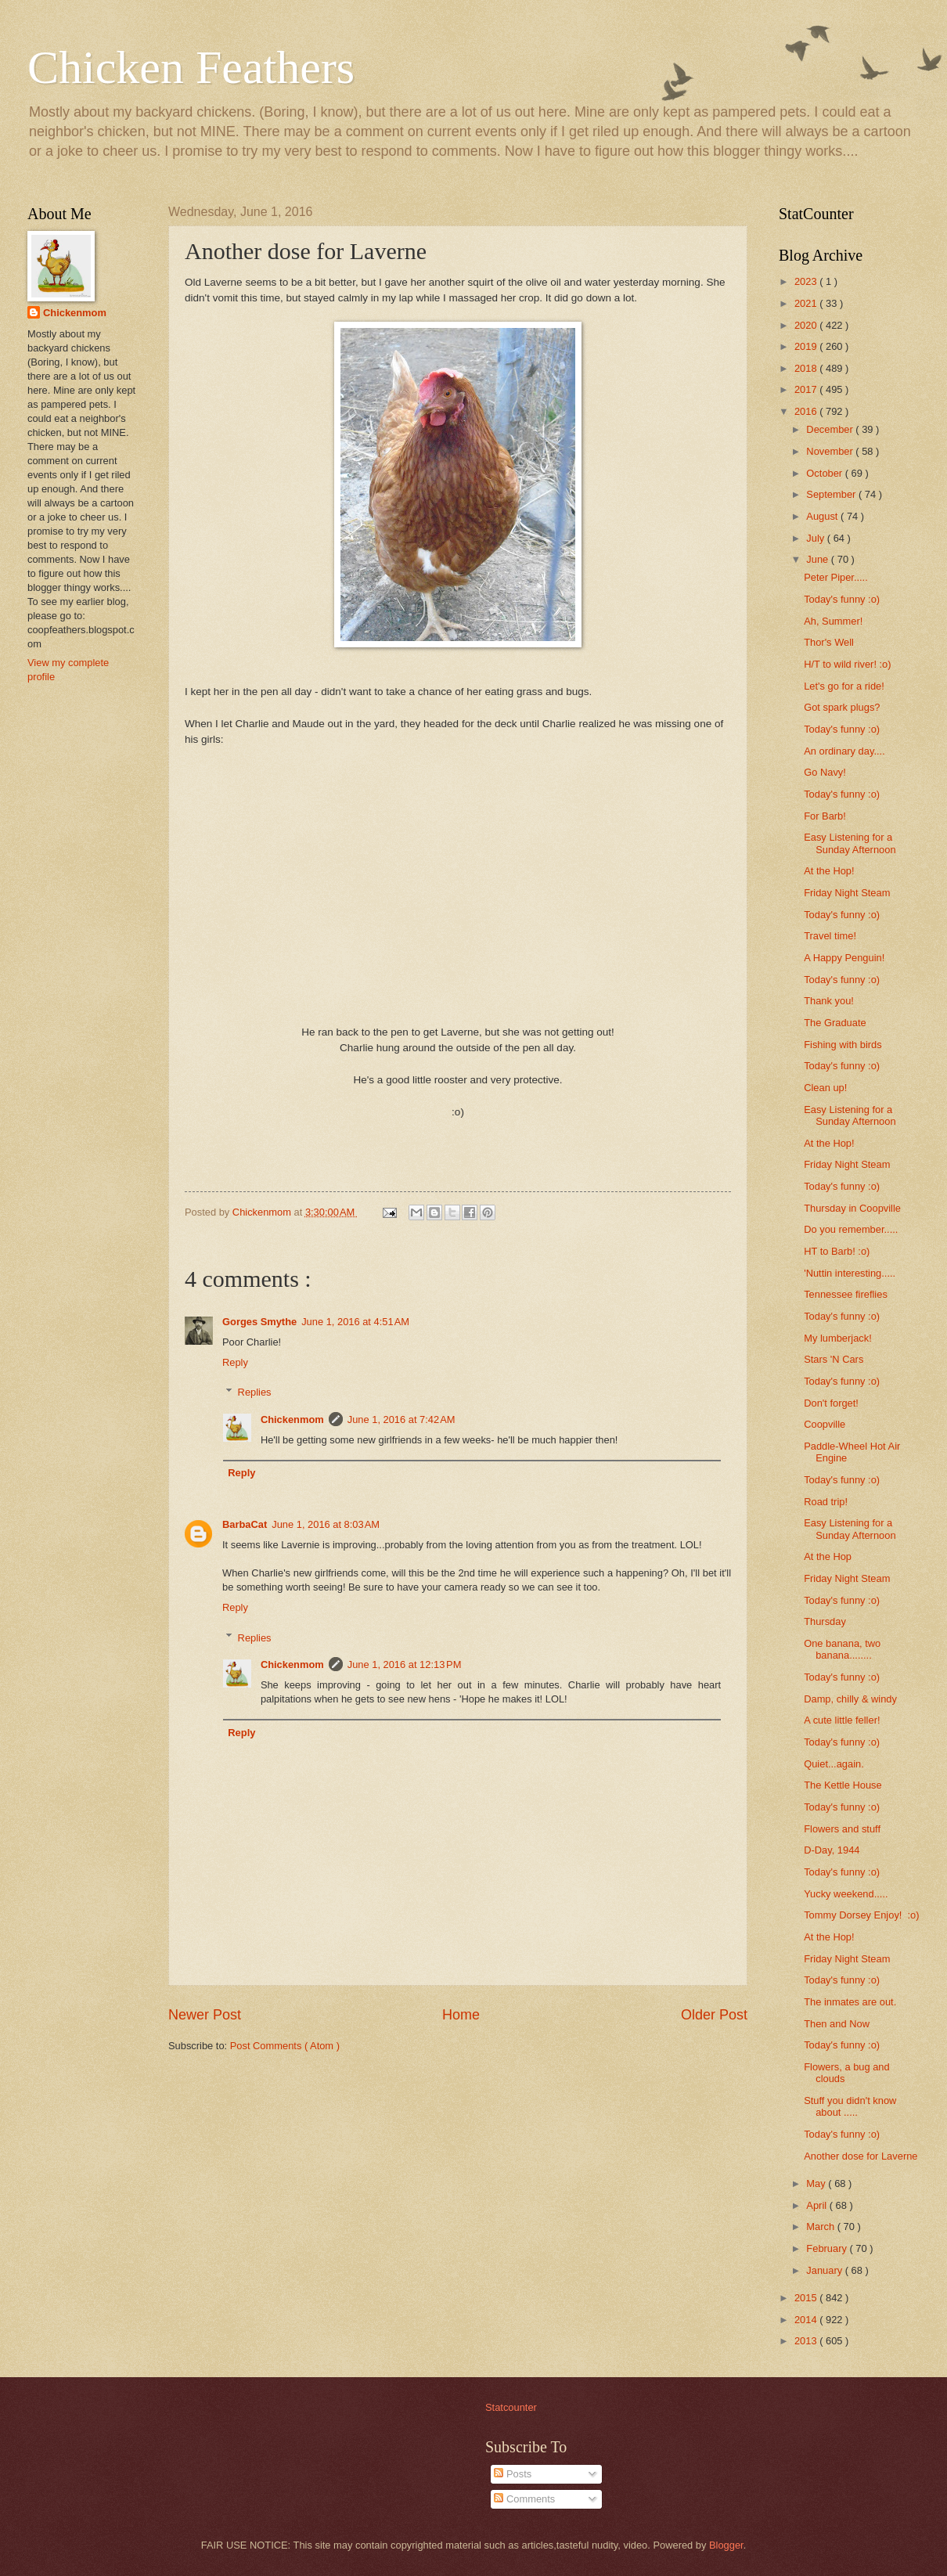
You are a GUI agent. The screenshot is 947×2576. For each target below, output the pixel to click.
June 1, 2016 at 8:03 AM (326, 1524)
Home (461, 2015)
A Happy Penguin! (844, 958)
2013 (806, 2341)
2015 (806, 2298)
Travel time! (830, 936)
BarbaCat (244, 1524)
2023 (806, 281)
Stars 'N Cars (833, 1359)
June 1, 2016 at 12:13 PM (404, 1664)
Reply (235, 1362)
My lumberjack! (838, 1338)
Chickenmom (292, 1419)
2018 (806, 368)
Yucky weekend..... (846, 1894)
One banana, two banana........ (842, 1649)
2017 (806, 389)
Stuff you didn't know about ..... (850, 2106)
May (817, 2183)
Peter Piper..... (836, 577)
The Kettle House (842, 1785)
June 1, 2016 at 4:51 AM (355, 1322)
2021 (806, 303)
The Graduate (835, 1023)
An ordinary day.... (844, 751)
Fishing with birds (842, 1044)
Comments (524, 2499)
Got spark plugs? (842, 707)
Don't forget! (831, 1403)
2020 (806, 325)
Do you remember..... (851, 1229)
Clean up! (825, 1087)
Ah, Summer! (833, 621)
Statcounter (511, 2407)
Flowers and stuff (842, 1829)
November (830, 451)
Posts (512, 2474)
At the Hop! (829, 871)
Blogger (726, 2545)
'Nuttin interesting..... (849, 1273)
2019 (806, 346)
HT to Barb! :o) (837, 1251)
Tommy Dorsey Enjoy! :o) (861, 1915)
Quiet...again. (834, 1764)
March (821, 2226)
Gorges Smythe (259, 1322)
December (830, 429)
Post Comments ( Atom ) (285, 2046)
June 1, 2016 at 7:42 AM (401, 1419)
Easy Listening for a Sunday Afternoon (849, 843)
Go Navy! (825, 772)
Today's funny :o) (842, 599)
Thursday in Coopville (852, 1208)
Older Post (714, 2015)
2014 (806, 2320)
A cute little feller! (842, 1720)
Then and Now (837, 2024)
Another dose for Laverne (860, 2156)
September (832, 494)
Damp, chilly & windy (850, 1699)
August (823, 516)
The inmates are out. (850, 2002)
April (817, 2205)
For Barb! (825, 816)
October (825, 473)
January (825, 2270)
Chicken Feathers (191, 67)
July (816, 538)
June (818, 559)
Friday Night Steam (847, 893)
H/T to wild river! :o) (847, 664)
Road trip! (826, 1502)
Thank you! (829, 1001)
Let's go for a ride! (844, 686)
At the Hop (828, 1556)
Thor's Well (829, 642)
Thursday (825, 1621)
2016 (806, 411)
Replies (255, 1392)
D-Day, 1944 (831, 1850)
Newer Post (204, 2015)
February (827, 2248)
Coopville (824, 1424)
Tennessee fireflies (846, 1294)
